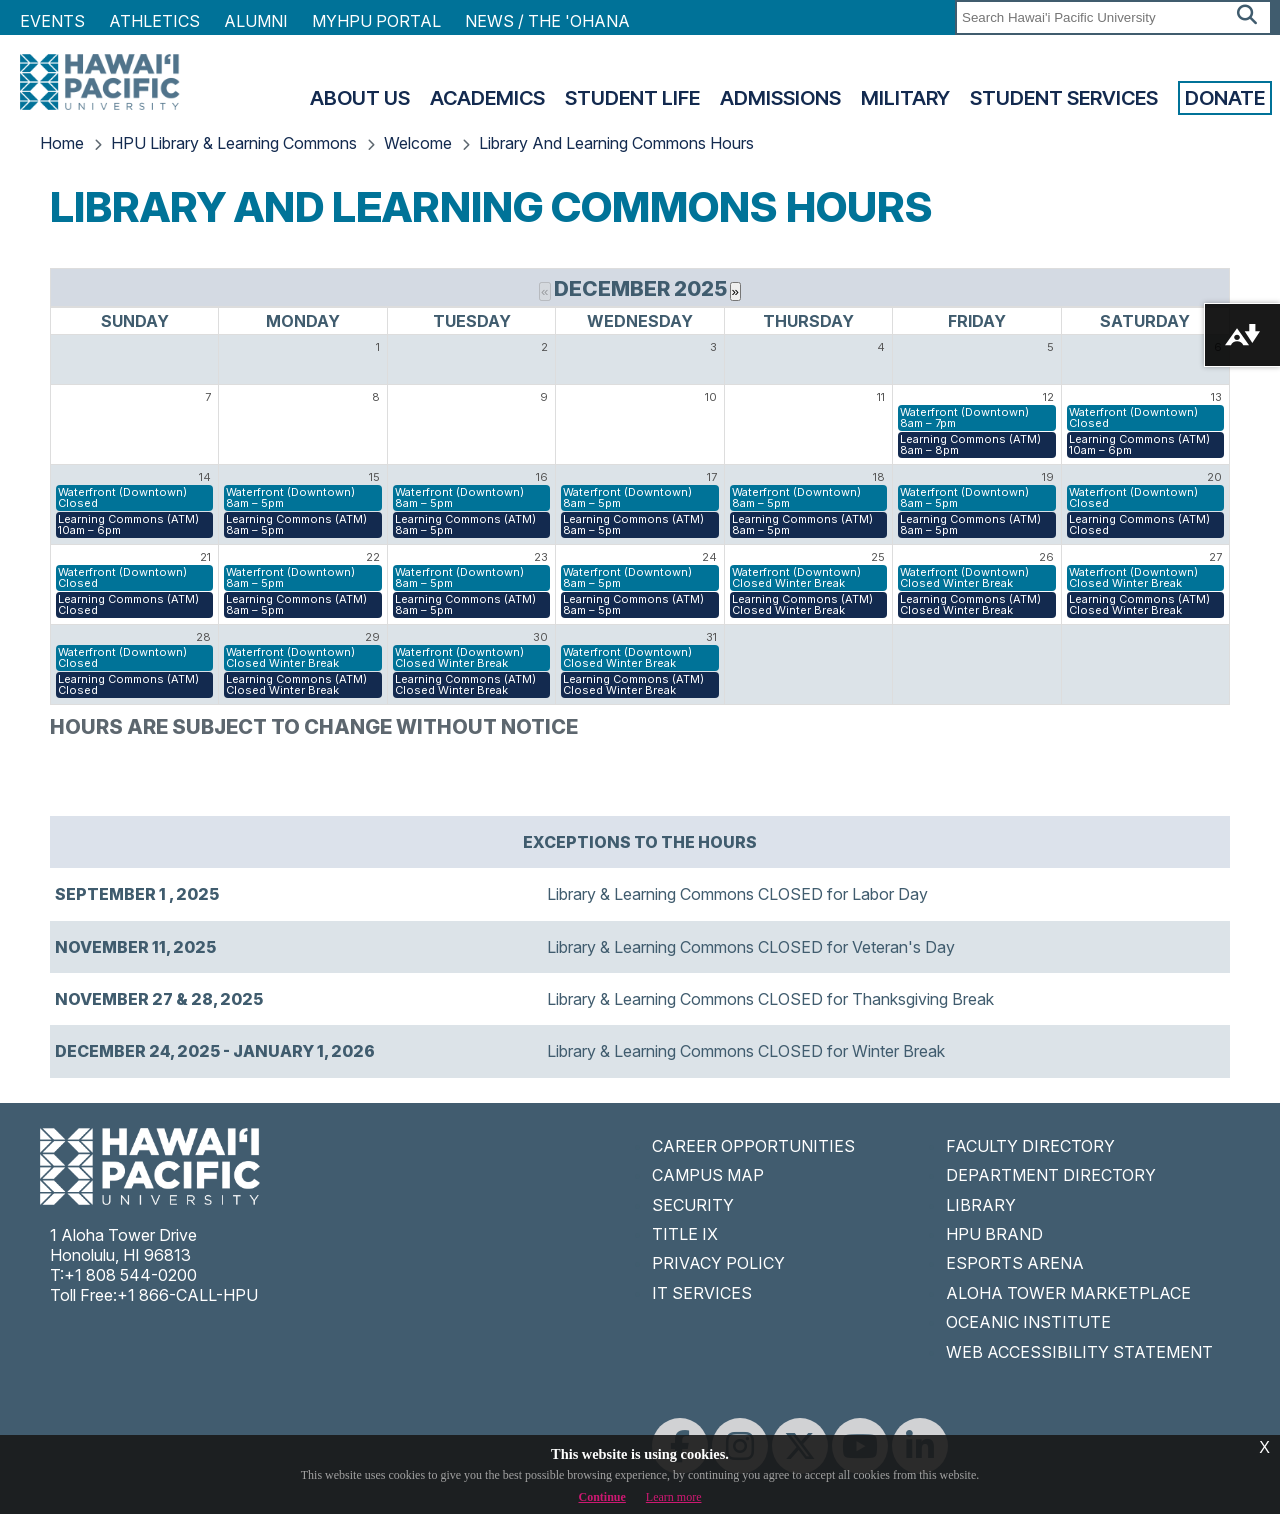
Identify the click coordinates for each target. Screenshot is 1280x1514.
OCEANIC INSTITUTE (1028, 1322)
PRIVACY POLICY (718, 1263)
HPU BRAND (994, 1234)
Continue (602, 1497)
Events (52, 21)
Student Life (632, 98)
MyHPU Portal (376, 21)
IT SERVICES (702, 1293)
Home (62, 143)
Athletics (154, 21)
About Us (360, 98)
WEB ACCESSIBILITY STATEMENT (1079, 1352)
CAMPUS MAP (708, 1175)
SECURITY (693, 1205)
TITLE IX (685, 1234)
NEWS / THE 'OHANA (547, 21)
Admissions (780, 98)
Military (905, 98)
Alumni (256, 21)
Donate (1225, 98)
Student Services (1064, 98)
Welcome (418, 143)
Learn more (674, 1497)
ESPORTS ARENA (1015, 1263)
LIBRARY (981, 1205)
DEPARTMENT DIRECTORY (1051, 1175)
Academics (487, 98)
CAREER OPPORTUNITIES (753, 1146)
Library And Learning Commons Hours (616, 143)
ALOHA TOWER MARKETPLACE (1068, 1293)
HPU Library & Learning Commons (234, 143)
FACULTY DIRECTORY (1030, 1146)
